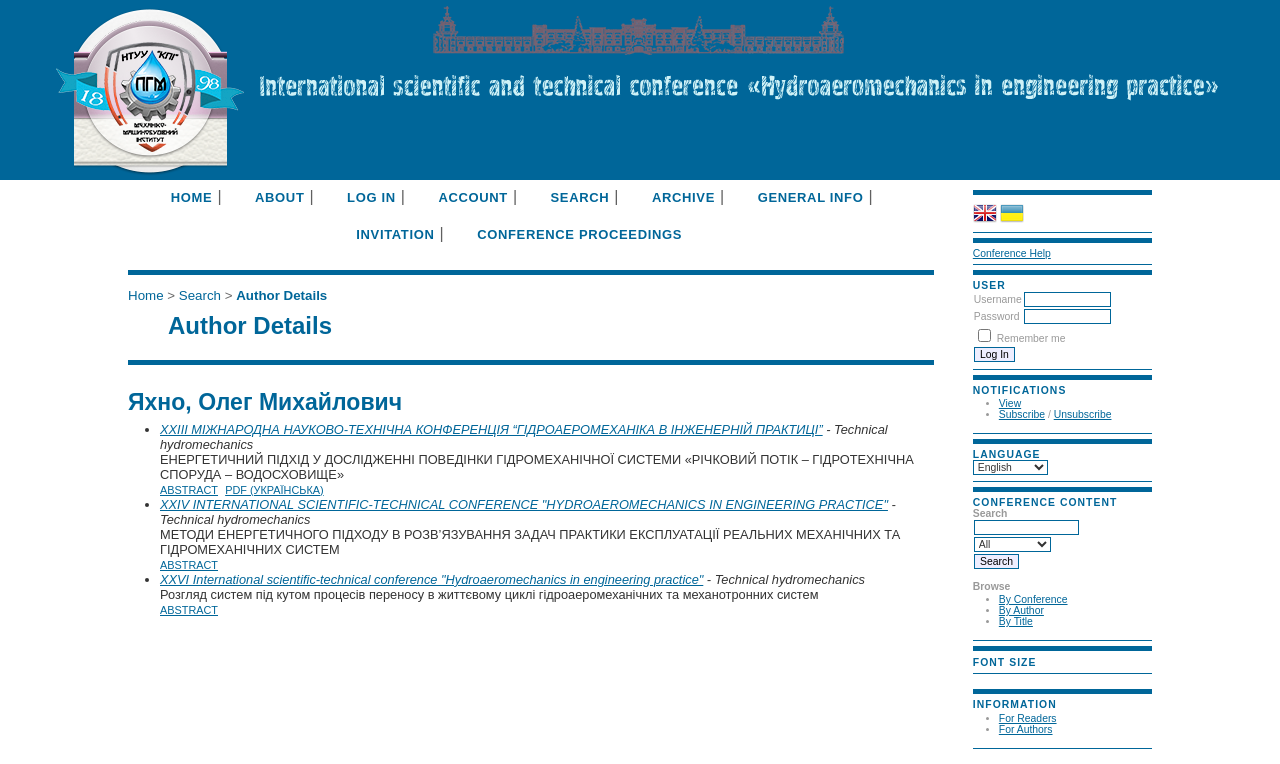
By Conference (1033, 599)
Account (473, 197)
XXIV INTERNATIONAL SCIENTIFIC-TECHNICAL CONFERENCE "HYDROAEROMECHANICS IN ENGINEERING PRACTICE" (524, 504)
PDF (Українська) (274, 490)
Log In (371, 197)
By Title (1016, 621)
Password (997, 316)
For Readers (1028, 718)
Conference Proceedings (579, 234)
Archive (683, 197)
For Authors (1026, 729)
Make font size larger (1039, 679)
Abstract (189, 490)
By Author (1021, 610)
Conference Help (1012, 253)
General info (811, 197)
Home (192, 197)
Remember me (1031, 338)
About (279, 197)
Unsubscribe (1083, 414)
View (1010, 403)
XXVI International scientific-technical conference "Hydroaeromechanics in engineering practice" (431, 579)
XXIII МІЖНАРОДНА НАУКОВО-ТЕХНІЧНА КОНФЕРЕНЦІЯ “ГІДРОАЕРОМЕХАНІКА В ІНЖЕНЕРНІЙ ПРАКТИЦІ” (491, 429)
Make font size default (1015, 679)
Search (580, 197)
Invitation (395, 234)
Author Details (281, 295)
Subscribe (1022, 414)
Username (998, 299)
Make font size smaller (991, 679)
